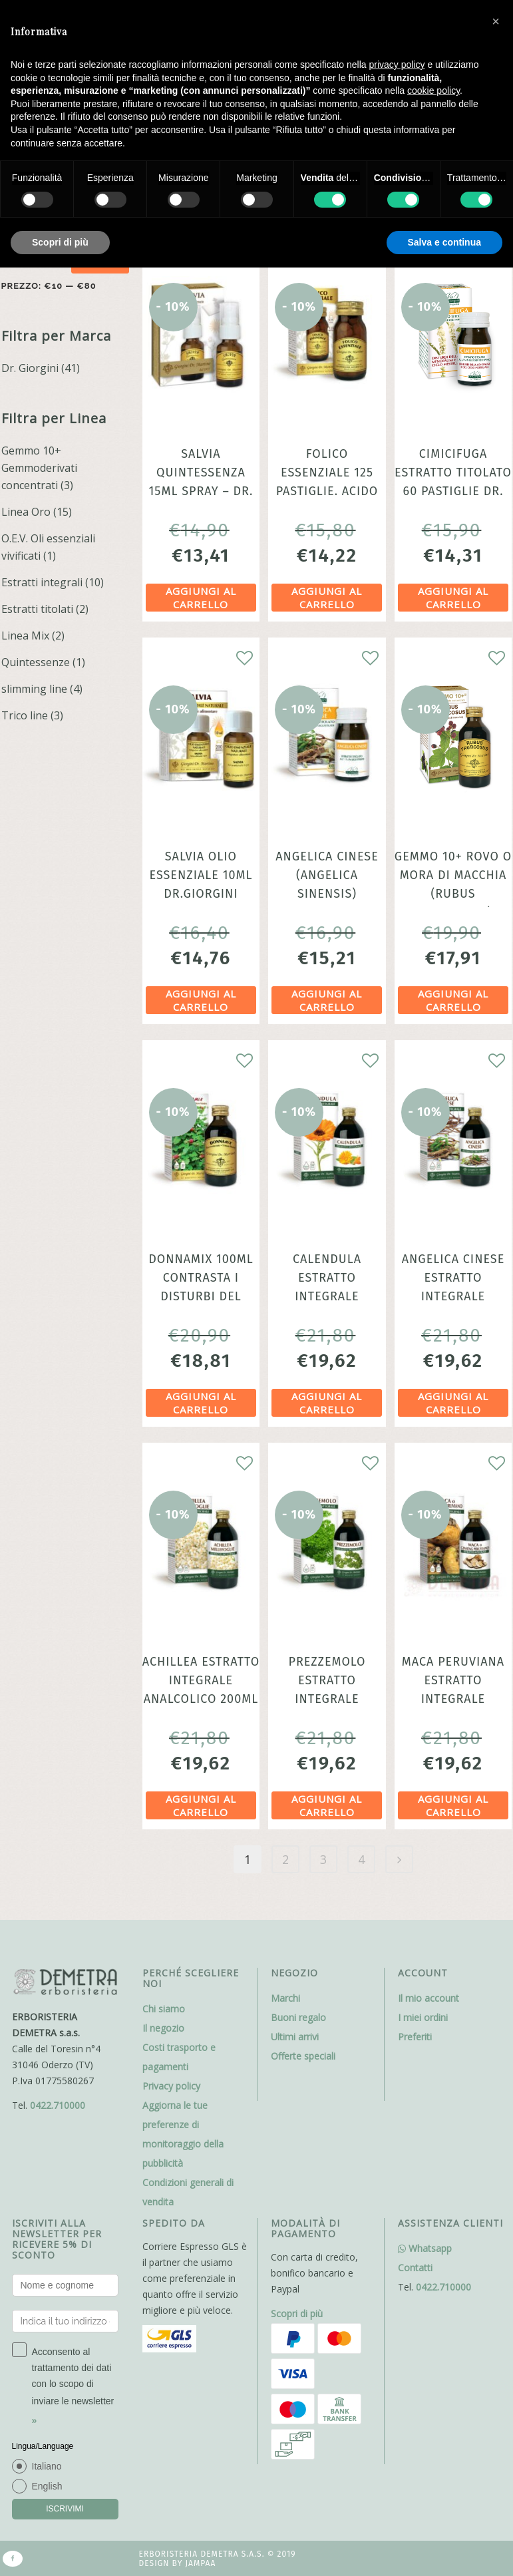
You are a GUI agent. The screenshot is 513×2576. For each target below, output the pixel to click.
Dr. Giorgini (30, 368)
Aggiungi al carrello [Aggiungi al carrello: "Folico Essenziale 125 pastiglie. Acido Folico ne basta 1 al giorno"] (326, 597)
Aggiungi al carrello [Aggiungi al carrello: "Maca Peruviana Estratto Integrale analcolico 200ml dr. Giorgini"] (453, 1805)
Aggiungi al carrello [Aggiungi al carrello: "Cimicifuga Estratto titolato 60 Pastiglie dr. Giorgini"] (453, 597)
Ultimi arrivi (295, 2036)
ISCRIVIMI (65, 2508)
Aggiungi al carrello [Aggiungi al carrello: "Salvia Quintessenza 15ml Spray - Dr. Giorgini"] (201, 597)
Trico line (24, 715)
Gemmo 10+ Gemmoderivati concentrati (39, 467)
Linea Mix (25, 635)
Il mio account (428, 1998)
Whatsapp (425, 2248)
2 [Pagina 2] (285, 1859)
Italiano (47, 2466)
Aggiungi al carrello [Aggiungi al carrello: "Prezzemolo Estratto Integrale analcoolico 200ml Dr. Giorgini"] (326, 1805)
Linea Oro (26, 511)
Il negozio (163, 2028)
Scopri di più (297, 2313)
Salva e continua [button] (444, 242)
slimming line (34, 688)
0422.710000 (57, 2105)
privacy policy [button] (397, 64)
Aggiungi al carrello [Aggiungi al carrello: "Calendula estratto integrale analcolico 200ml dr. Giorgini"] (326, 1402)
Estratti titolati (37, 609)
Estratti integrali (42, 582)
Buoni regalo (298, 2017)
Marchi (285, 1998)
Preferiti (415, 2036)
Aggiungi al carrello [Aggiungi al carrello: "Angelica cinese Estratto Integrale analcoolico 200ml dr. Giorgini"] (453, 1402)
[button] (495, 21)
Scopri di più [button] (60, 242)
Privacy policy (171, 2086)
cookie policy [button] (433, 90)
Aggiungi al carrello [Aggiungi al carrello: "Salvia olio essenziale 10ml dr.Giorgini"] (201, 1000)
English (47, 2486)
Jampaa (200, 2563)
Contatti (415, 2267)
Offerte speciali (303, 2056)
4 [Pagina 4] (361, 1859)
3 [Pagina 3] (323, 1859)
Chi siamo (163, 2008)
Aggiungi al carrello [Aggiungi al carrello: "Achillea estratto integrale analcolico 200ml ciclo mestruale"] (201, 1805)
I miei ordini (423, 2017)
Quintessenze (35, 662)
